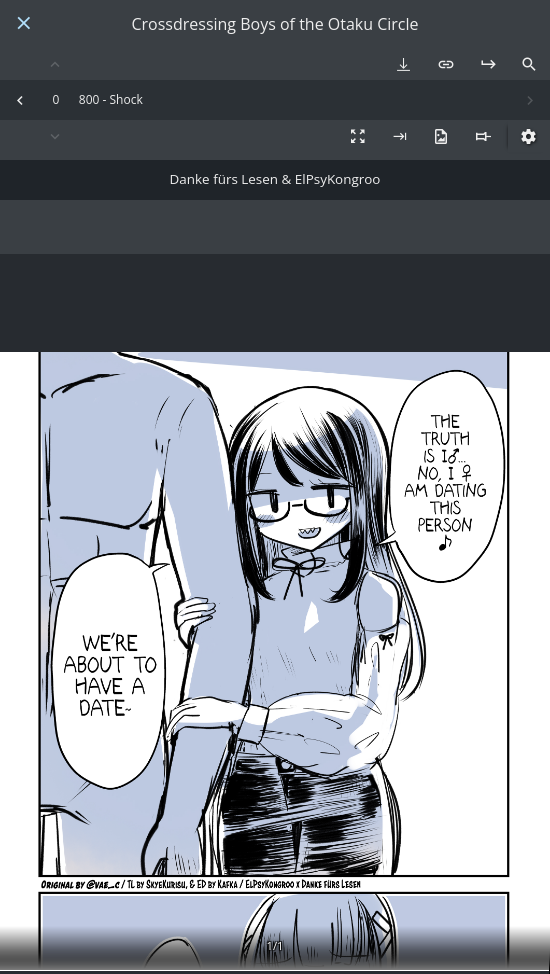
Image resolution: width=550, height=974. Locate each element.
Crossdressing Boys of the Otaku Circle (274, 24)
